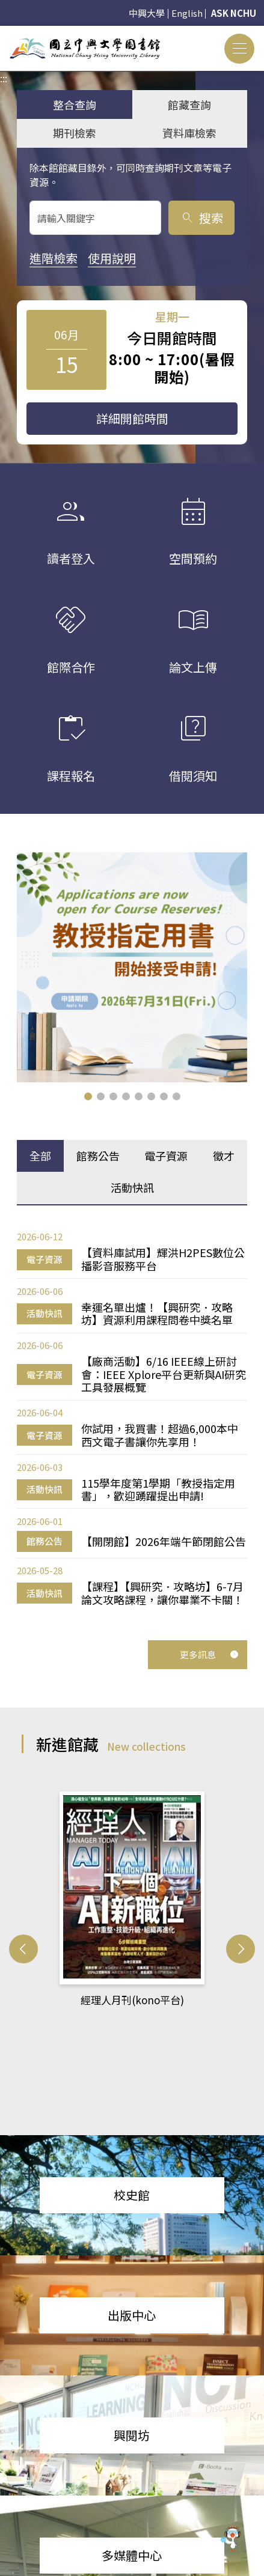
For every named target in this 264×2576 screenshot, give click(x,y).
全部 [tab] (40, 1155)
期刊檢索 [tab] (74, 133)
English (187, 13)
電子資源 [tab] (166, 1155)
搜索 (201, 217)
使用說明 (112, 258)
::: (3, 33)
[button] (88, 1096)
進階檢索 (53, 258)
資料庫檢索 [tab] (189, 133)
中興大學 (147, 13)
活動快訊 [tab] (132, 1187)
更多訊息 (209, 1654)
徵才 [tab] (224, 1155)
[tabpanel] (132, 1418)
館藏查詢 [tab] (189, 104)
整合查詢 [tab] (74, 104)
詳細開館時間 (132, 418)
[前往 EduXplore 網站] (231, 2541)
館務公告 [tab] (98, 1155)
